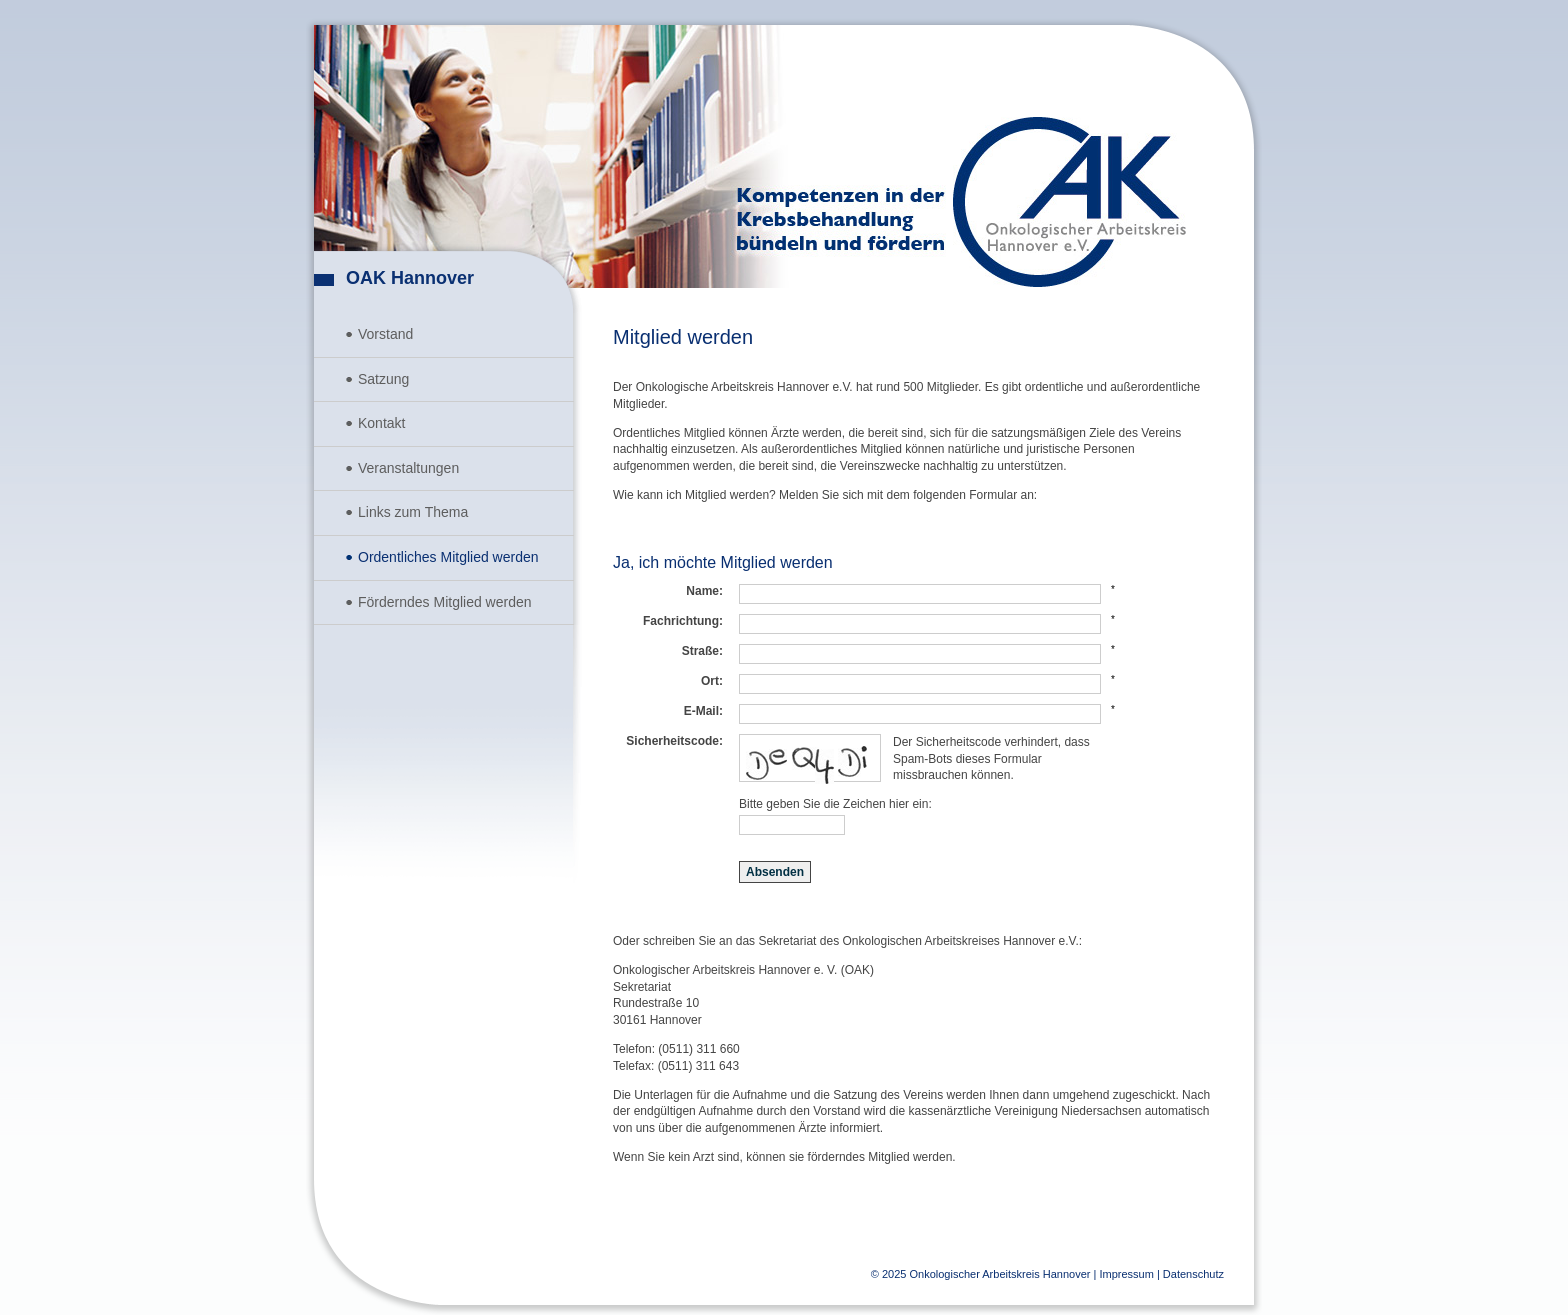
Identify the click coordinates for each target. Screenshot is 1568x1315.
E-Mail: (703, 711)
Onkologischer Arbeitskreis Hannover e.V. (1069, 202)
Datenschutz (1193, 1274)
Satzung (383, 379)
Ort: (712, 681)
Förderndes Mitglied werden (445, 602)
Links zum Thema (413, 512)
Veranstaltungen (408, 468)
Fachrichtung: (683, 621)
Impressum (1126, 1274)
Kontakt (381, 423)
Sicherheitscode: (674, 741)
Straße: (702, 651)
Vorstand (385, 334)
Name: (704, 591)
